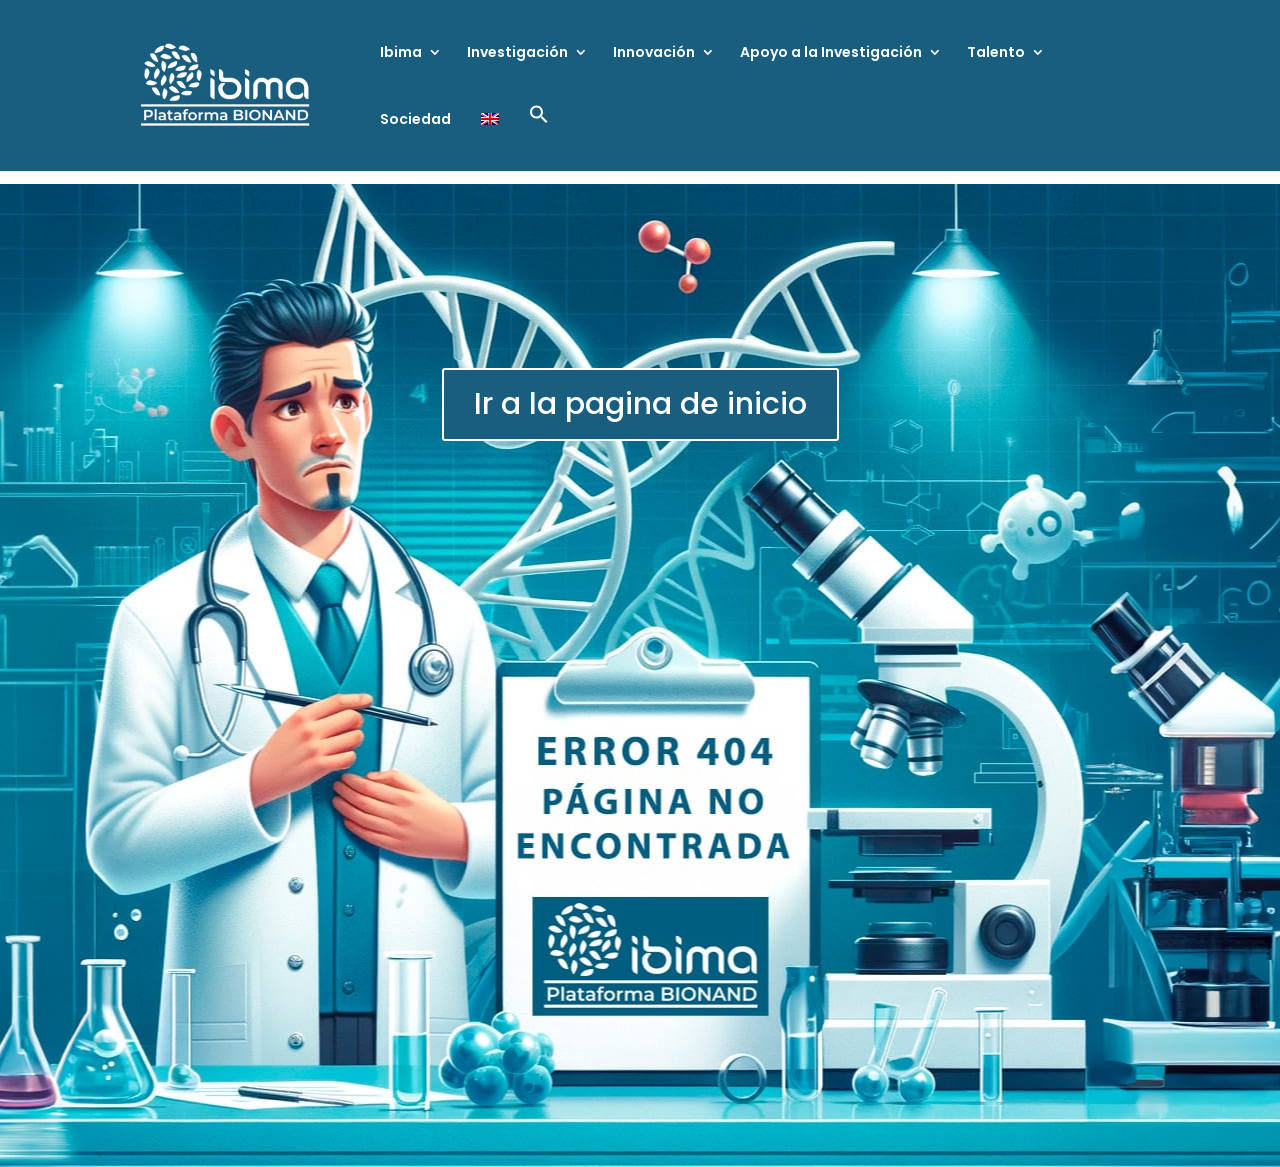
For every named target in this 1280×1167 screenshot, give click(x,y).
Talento (996, 53)
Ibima (401, 53)
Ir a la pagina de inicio (640, 404)
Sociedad (415, 120)
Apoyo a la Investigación (831, 53)
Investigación (517, 53)
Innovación (654, 53)
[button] (539, 137)
